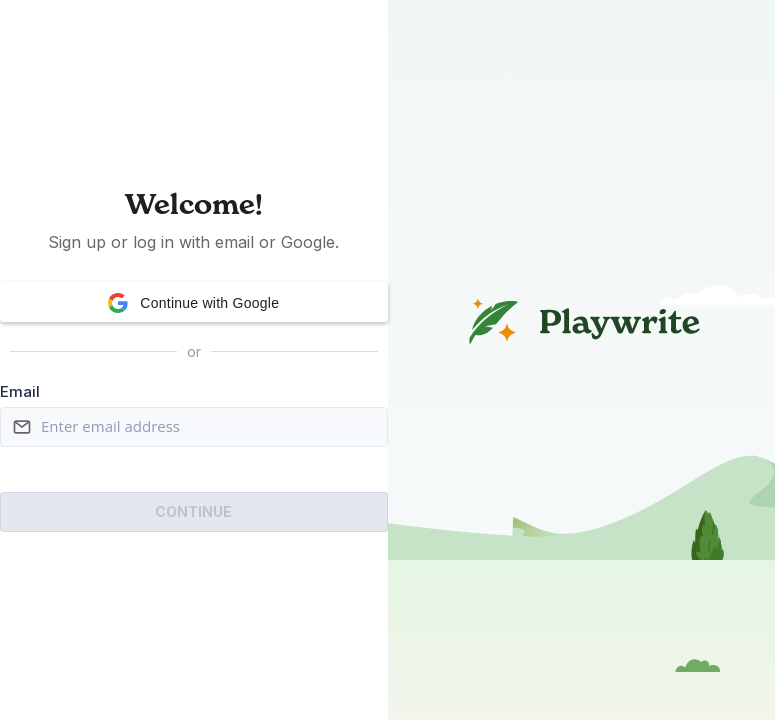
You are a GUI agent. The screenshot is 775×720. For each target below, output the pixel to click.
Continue (193, 511)
